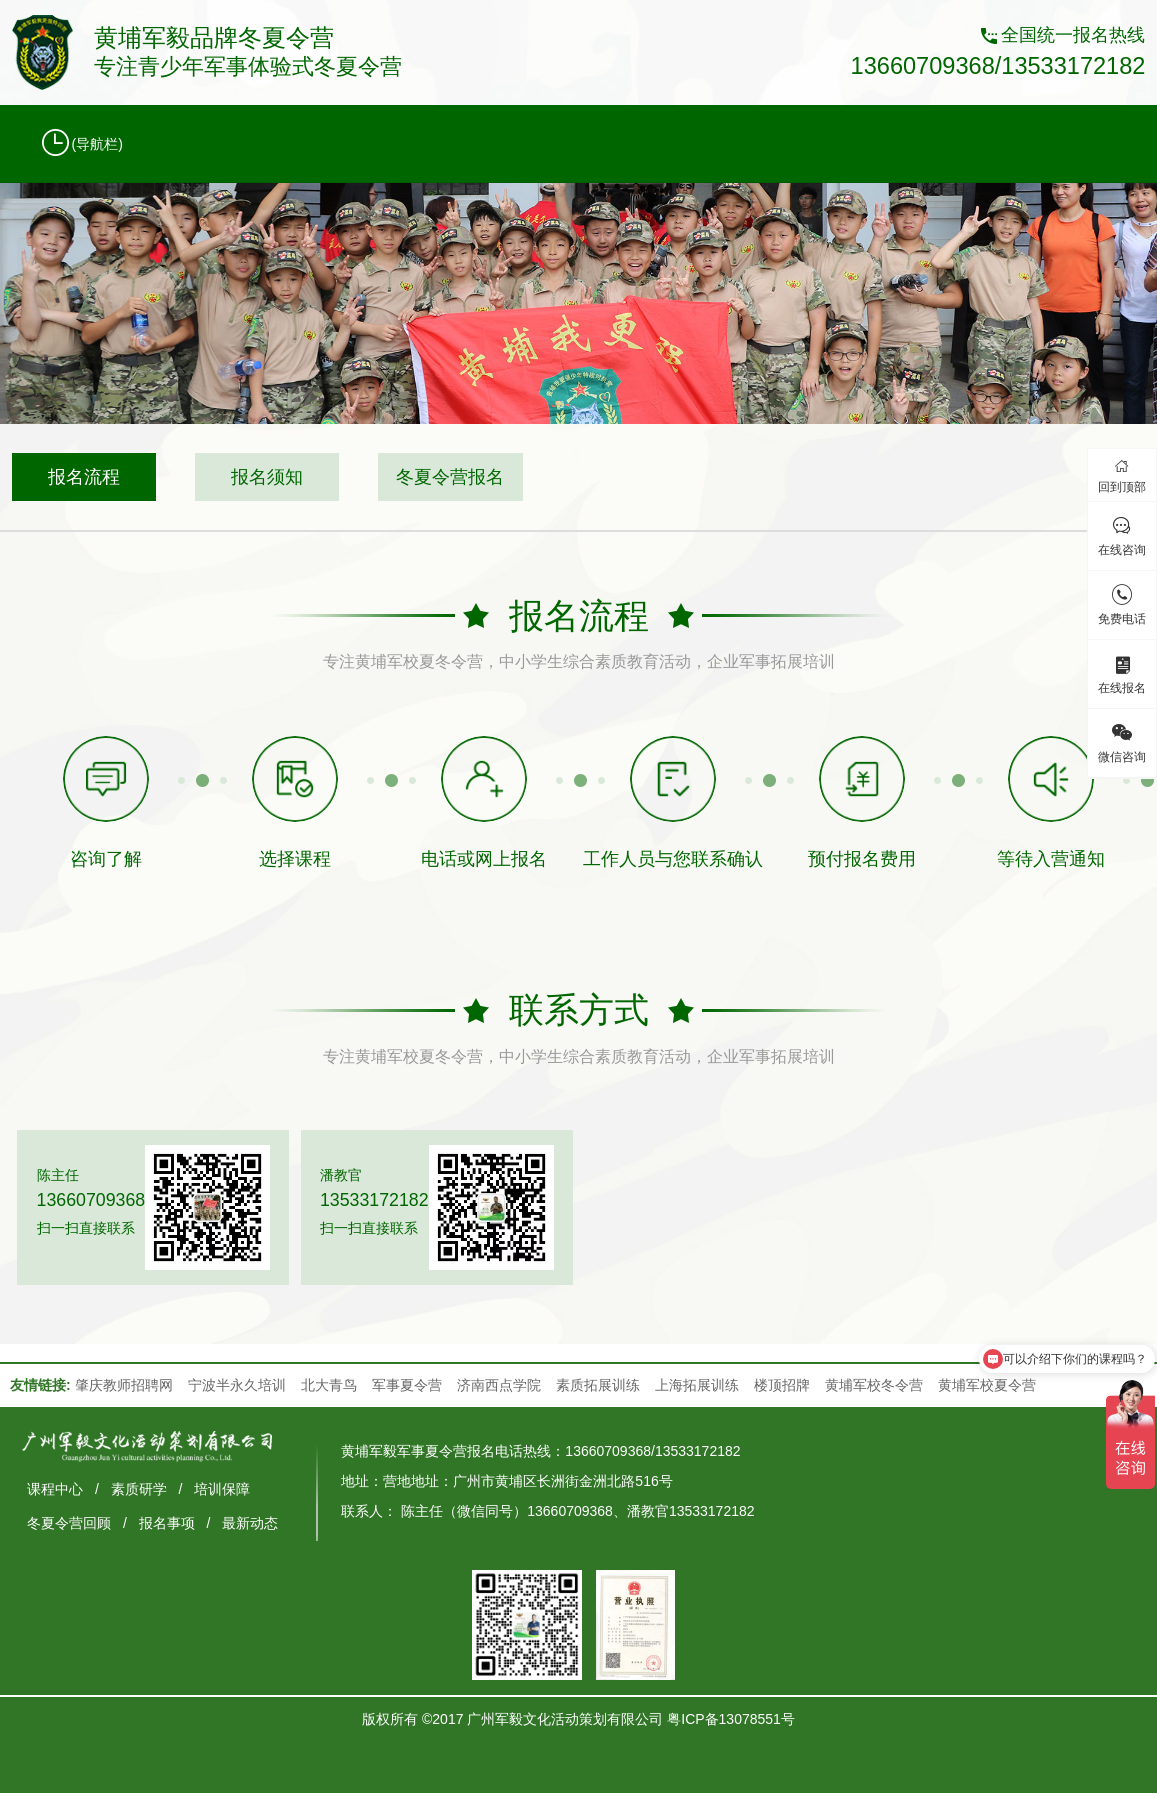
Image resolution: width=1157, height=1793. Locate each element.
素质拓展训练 (598, 1385)
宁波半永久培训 (237, 1385)
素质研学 (139, 1489)
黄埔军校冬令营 (874, 1385)
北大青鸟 (329, 1385)
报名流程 (84, 477)
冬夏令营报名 (450, 477)
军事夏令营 (407, 1385)
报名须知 (267, 477)
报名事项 (167, 1523)
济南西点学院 (499, 1385)
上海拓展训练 (697, 1385)
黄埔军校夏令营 (987, 1385)
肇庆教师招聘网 (124, 1385)
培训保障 (222, 1489)
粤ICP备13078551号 (731, 1719)
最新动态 (250, 1523)
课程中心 (55, 1489)
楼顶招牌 (782, 1385)
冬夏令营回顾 (69, 1523)
